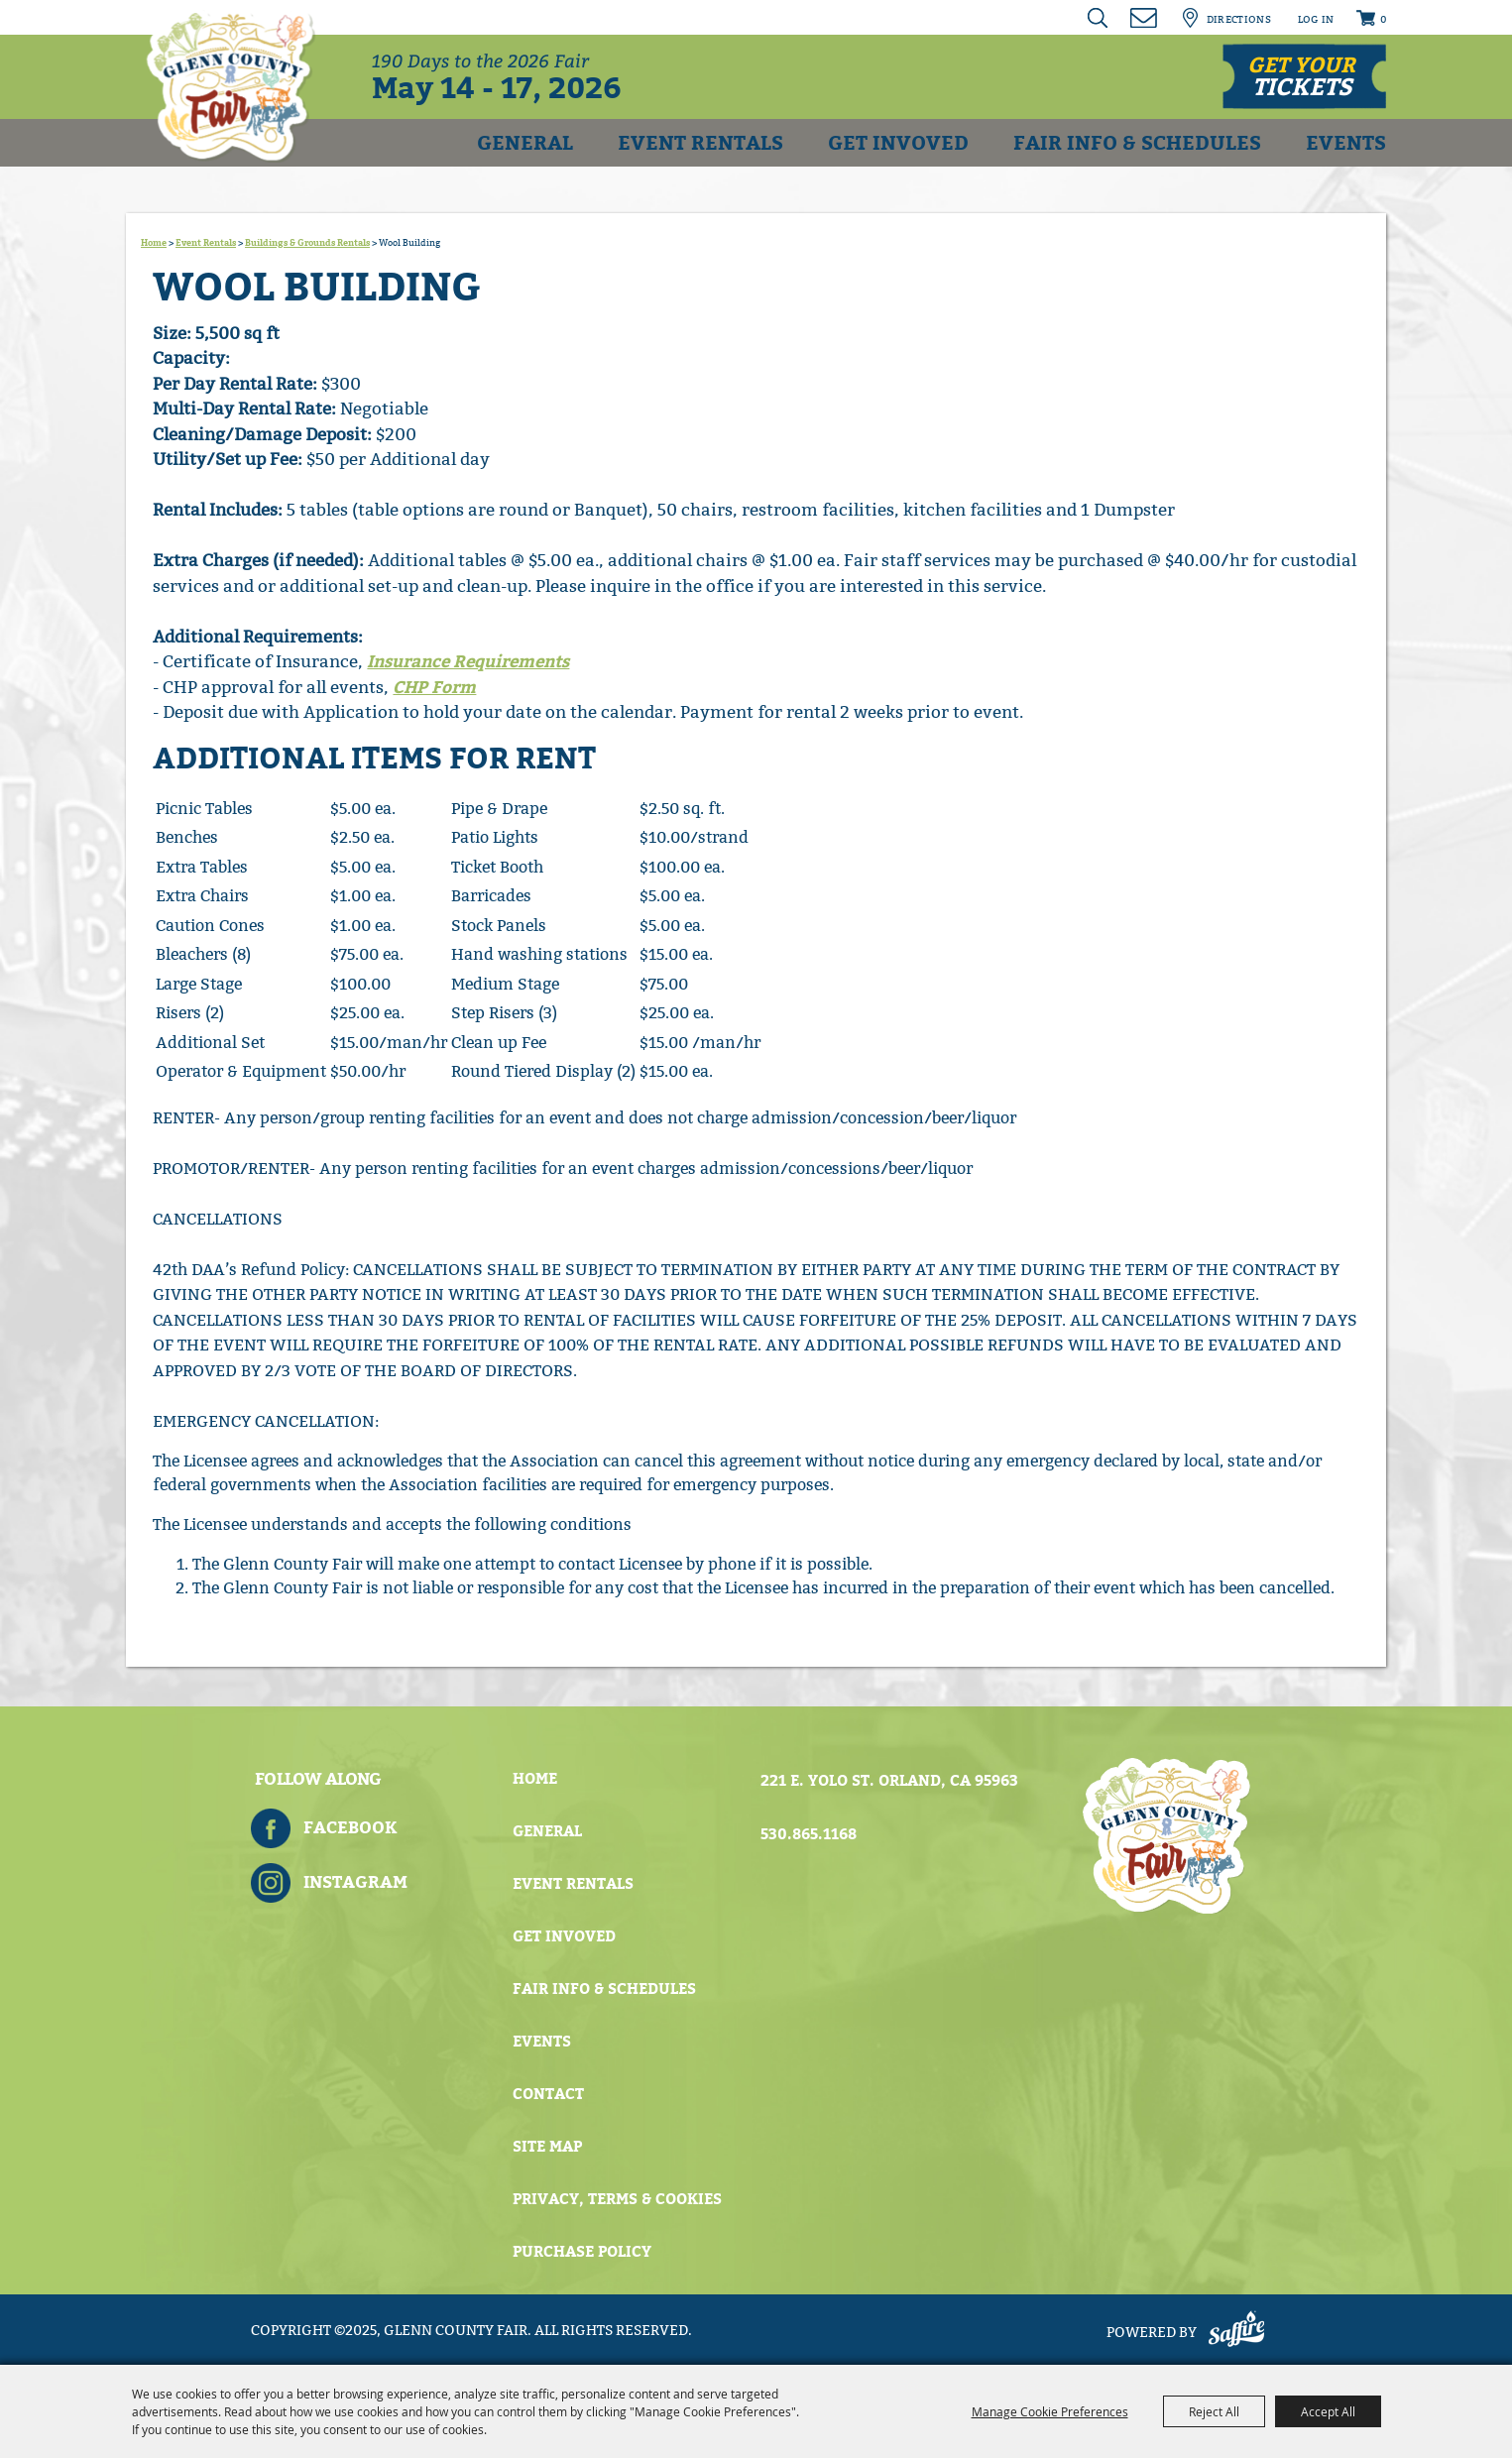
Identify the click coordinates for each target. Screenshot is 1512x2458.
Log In (1316, 20)
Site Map (547, 2147)
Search (1099, 18)
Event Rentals (700, 143)
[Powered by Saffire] (1236, 2332)
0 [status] (1383, 20)
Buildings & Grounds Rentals (307, 243)
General (525, 143)
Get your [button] (1301, 77)
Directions (1239, 20)
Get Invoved (898, 143)
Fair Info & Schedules (1137, 143)
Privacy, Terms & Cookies (617, 2199)
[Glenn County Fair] (232, 84)
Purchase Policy (582, 2252)
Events (1346, 143)
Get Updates (1144, 18)
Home (154, 243)
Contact (548, 2094)
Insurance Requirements (468, 661)
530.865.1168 (808, 1834)
